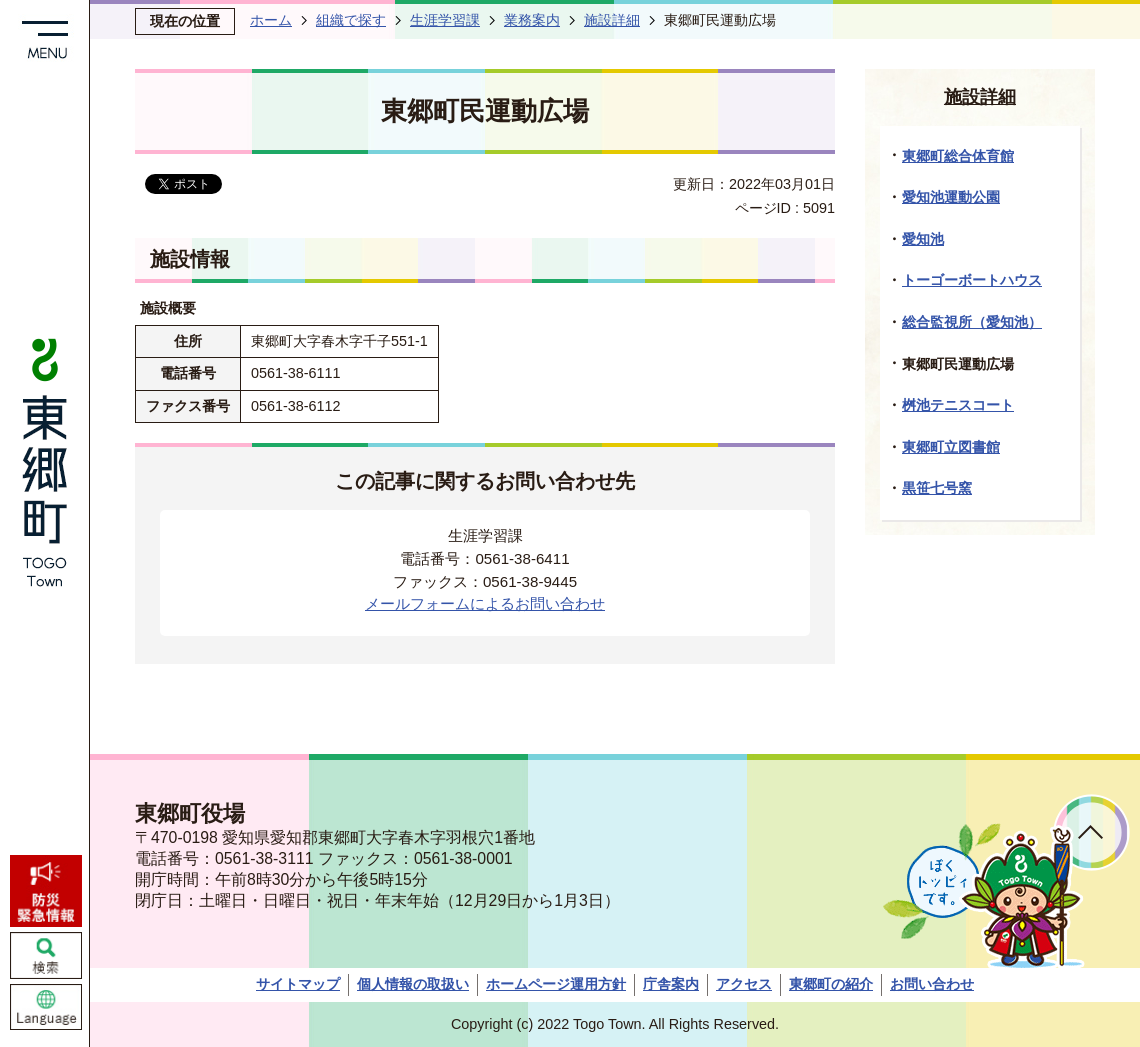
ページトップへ (1091, 832)
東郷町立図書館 (951, 447)
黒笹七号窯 (937, 488)
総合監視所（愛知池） (972, 322)
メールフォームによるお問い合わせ (485, 603)
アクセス (744, 984)
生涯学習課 (445, 20)
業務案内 (532, 20)
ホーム (271, 20)
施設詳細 (612, 20)
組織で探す (351, 20)
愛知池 (923, 239)
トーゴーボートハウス (972, 280)
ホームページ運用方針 (556, 984)
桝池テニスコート (958, 405)
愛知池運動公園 (951, 197)
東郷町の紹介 (831, 984)
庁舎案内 (671, 984)
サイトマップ (298, 984)
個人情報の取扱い (413, 984)
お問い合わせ (932, 984)
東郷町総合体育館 (958, 156)
